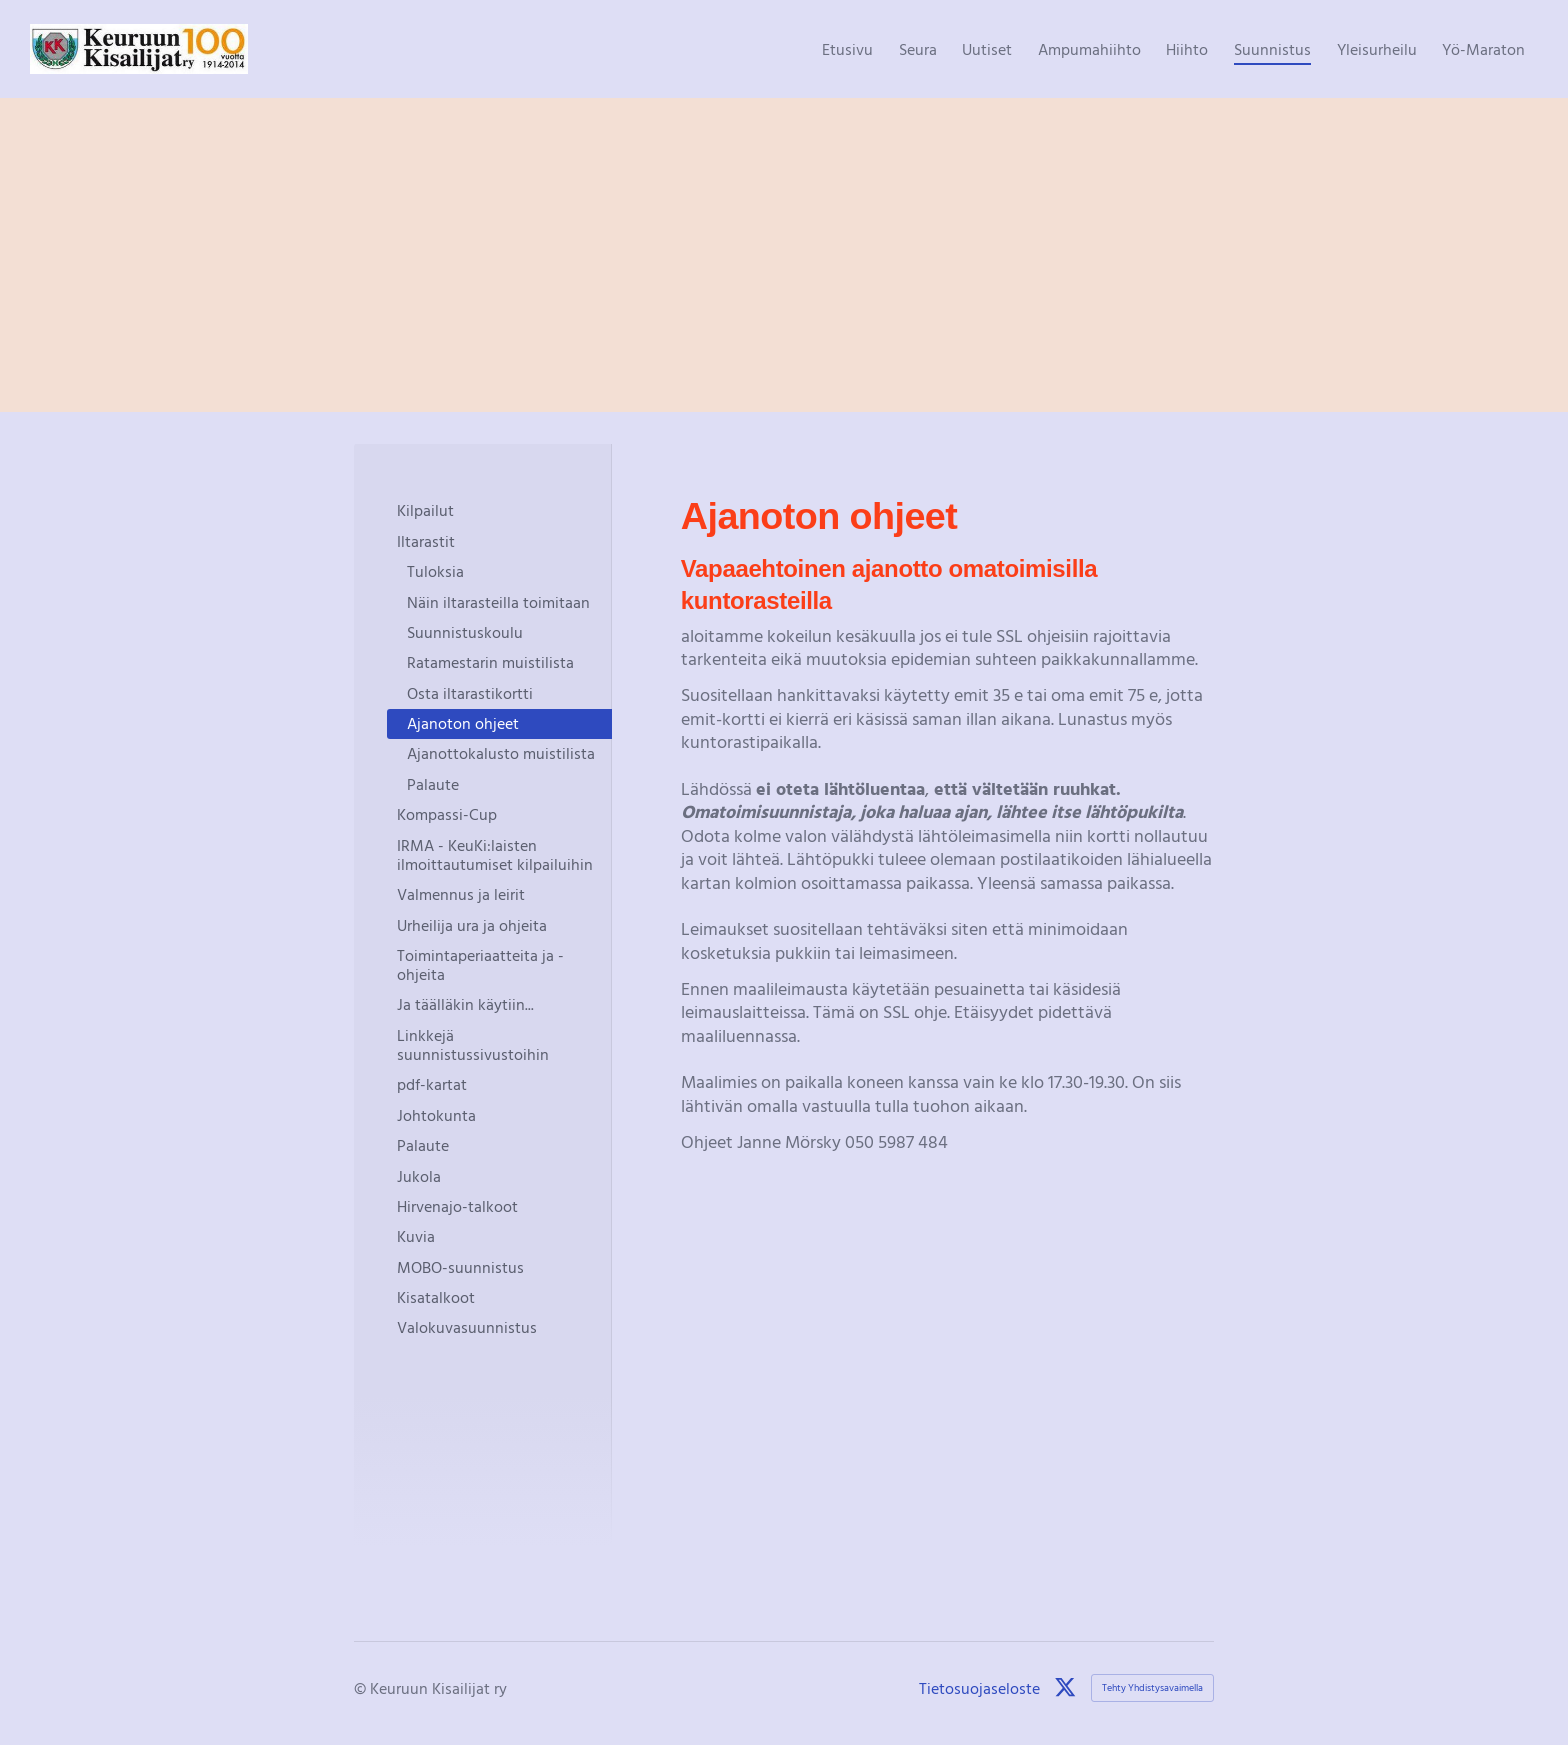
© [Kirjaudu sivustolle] (362, 1688)
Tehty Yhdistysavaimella (1152, 1687)
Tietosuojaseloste (979, 1688)
